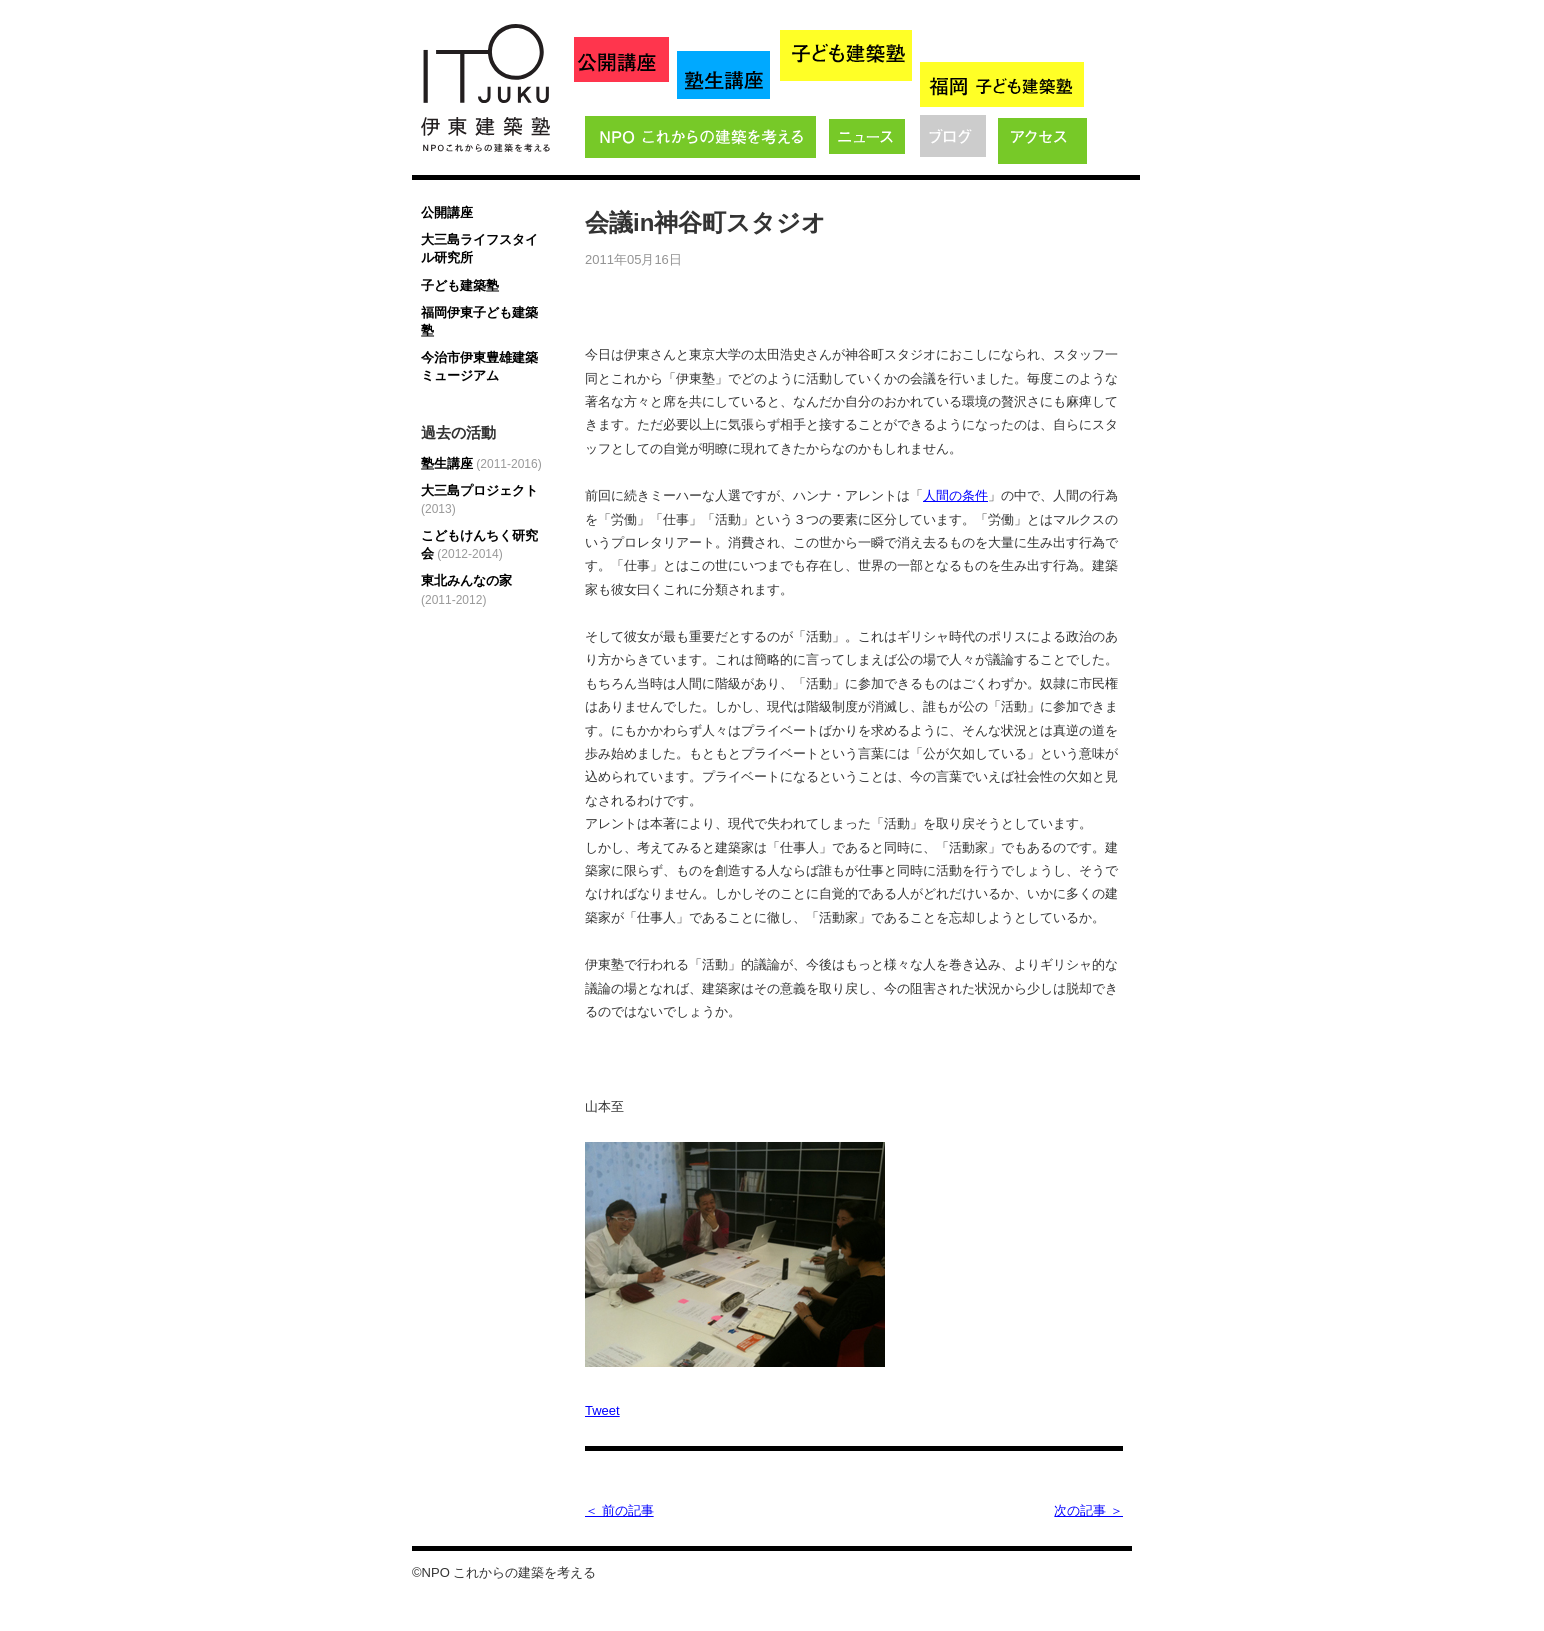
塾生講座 (481, 463)
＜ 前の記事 (619, 1510)
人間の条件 (955, 495)
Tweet (602, 1410)
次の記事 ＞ (1088, 1510)
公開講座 (447, 212)
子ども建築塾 (460, 285)
